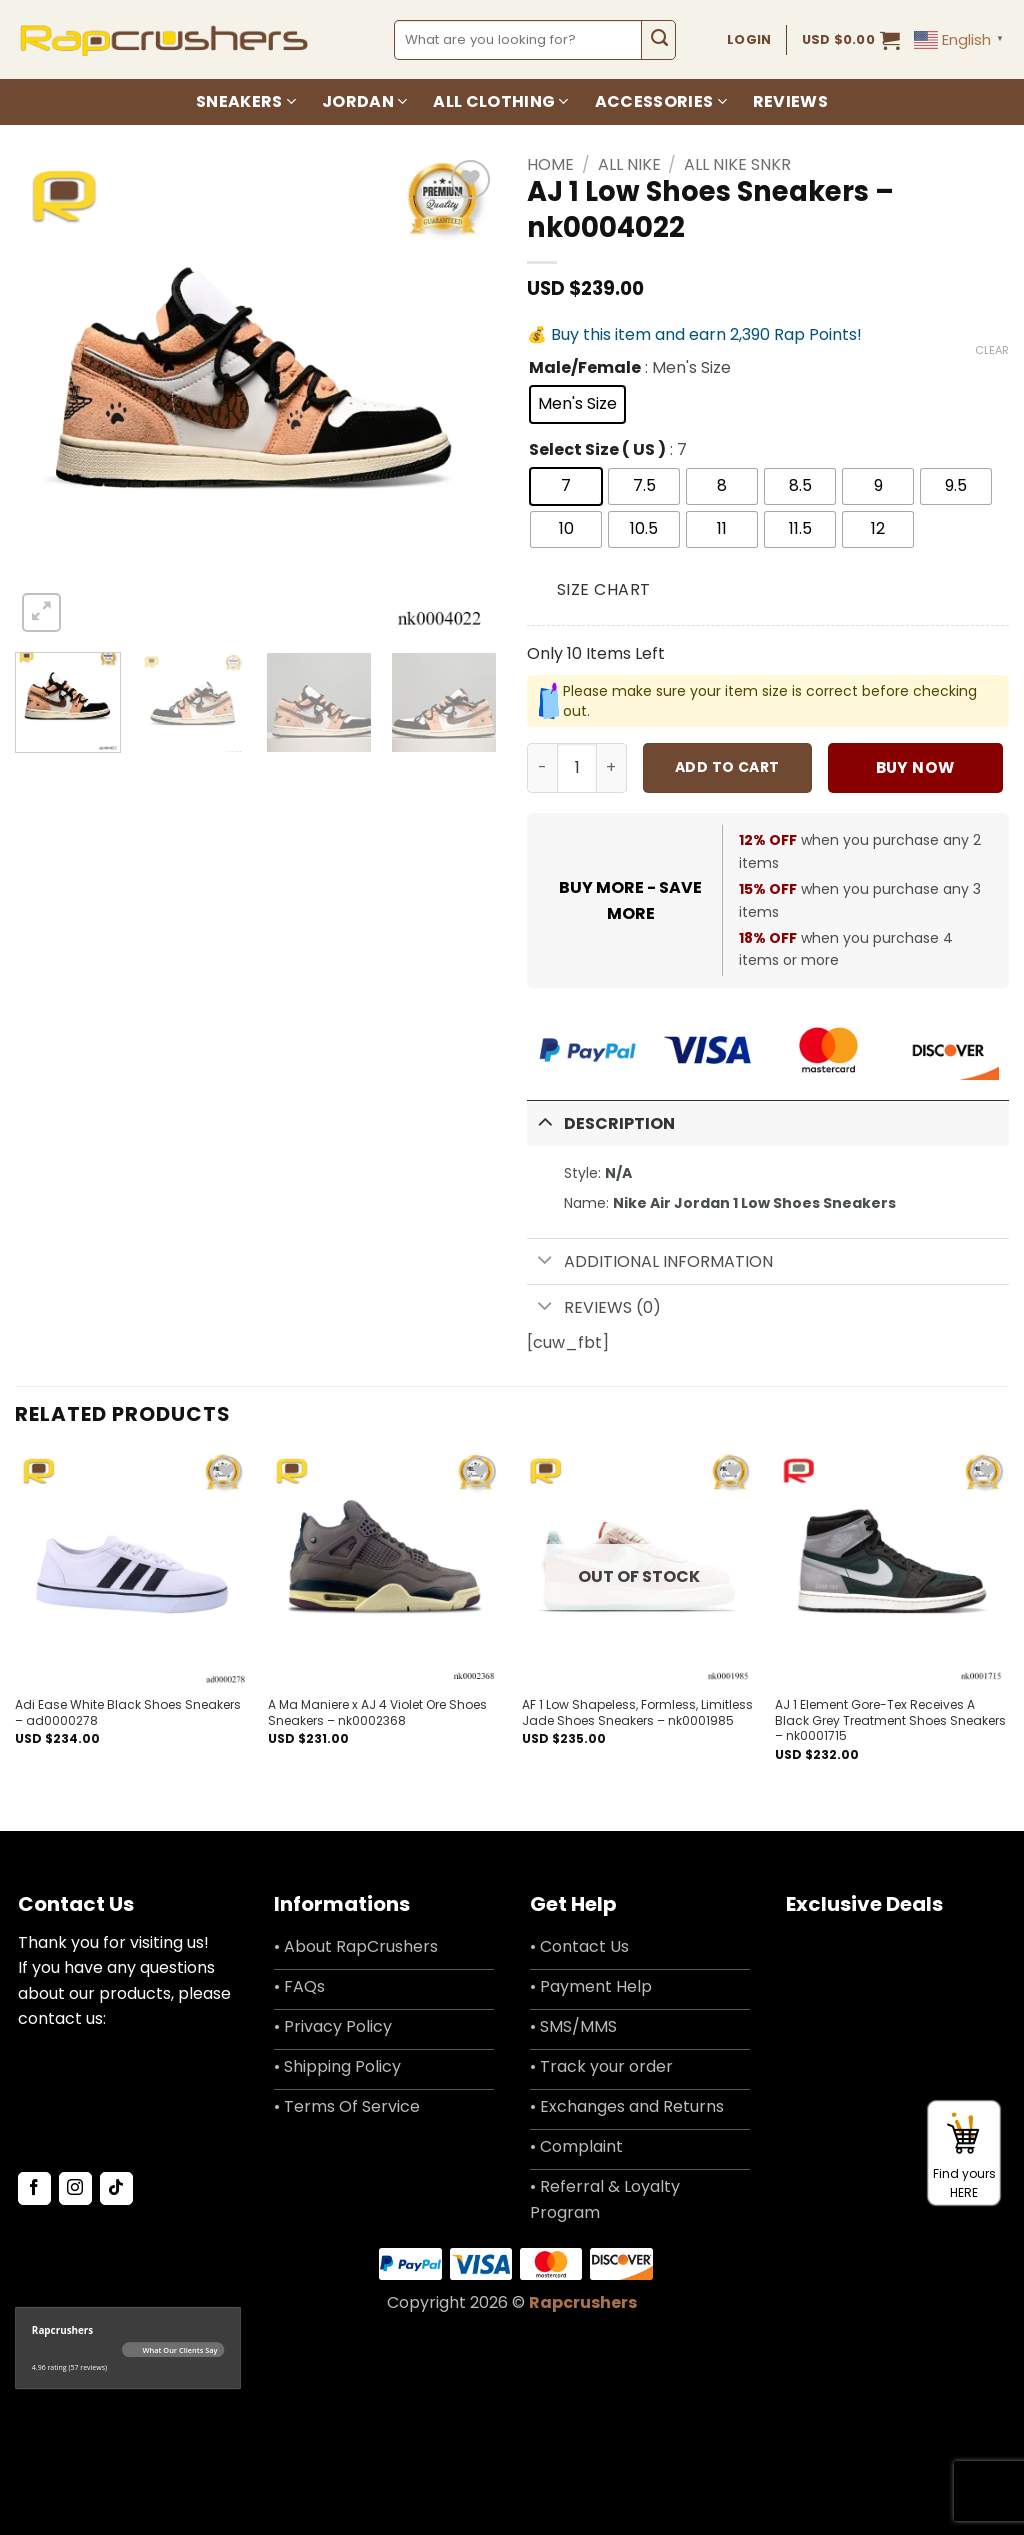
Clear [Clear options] (992, 350)
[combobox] (518, 40)
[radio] (577, 404)
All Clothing (500, 101)
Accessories (661, 101)
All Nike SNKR (737, 164)
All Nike (629, 164)
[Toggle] (545, 1121)
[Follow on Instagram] (75, 2189)
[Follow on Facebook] (34, 2189)
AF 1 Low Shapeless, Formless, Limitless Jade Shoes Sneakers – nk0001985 (637, 1712)
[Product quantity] (577, 768)
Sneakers (246, 101)
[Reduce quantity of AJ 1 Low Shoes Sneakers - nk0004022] (542, 768)
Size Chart (604, 589)
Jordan (364, 101)
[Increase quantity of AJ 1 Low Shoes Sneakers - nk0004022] (612, 768)
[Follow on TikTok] (116, 2189)
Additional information (650, 1262)
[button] (851, 40)
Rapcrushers (583, 2302)
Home (550, 164)
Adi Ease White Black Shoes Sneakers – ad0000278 (128, 1712)
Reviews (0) (594, 1307)
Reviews (790, 101)
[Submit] (658, 40)
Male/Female (585, 368)
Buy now (915, 767)
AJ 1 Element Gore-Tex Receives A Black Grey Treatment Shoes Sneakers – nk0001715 (890, 1720)
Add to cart (727, 767)
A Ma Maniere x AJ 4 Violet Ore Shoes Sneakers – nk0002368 (377, 1712)
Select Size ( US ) (597, 450)
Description (601, 1121)
